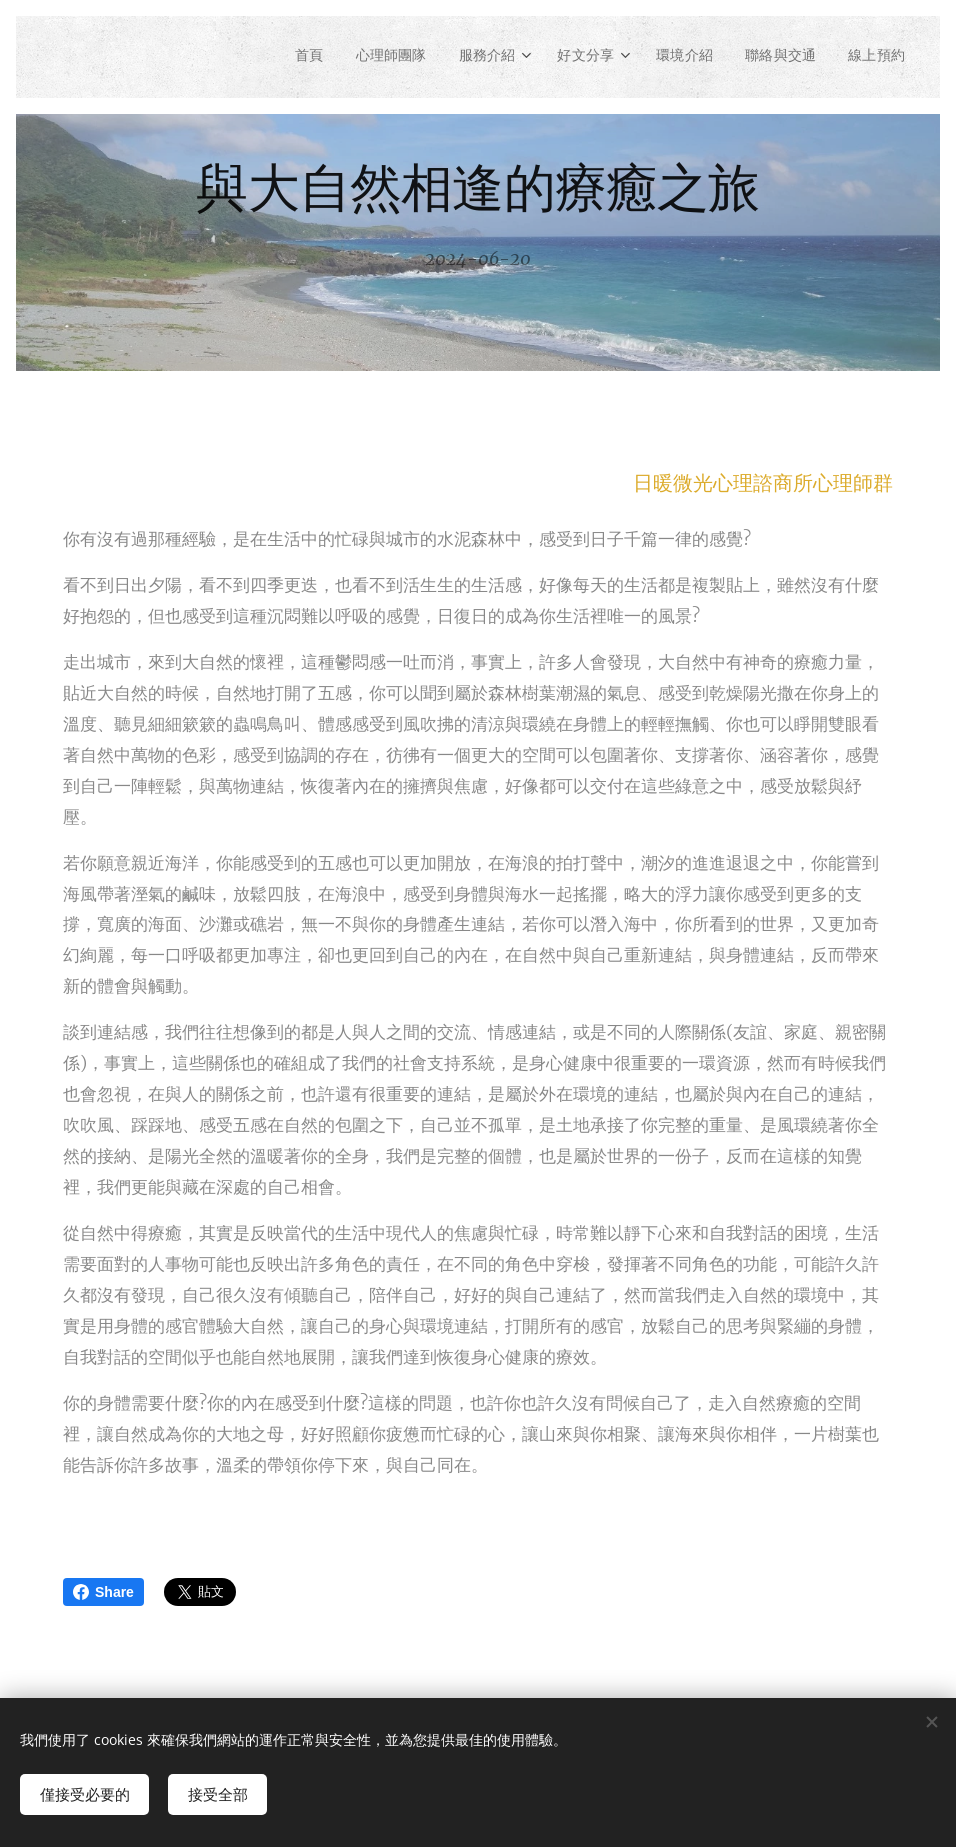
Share (103, 1592)
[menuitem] (277, 57)
